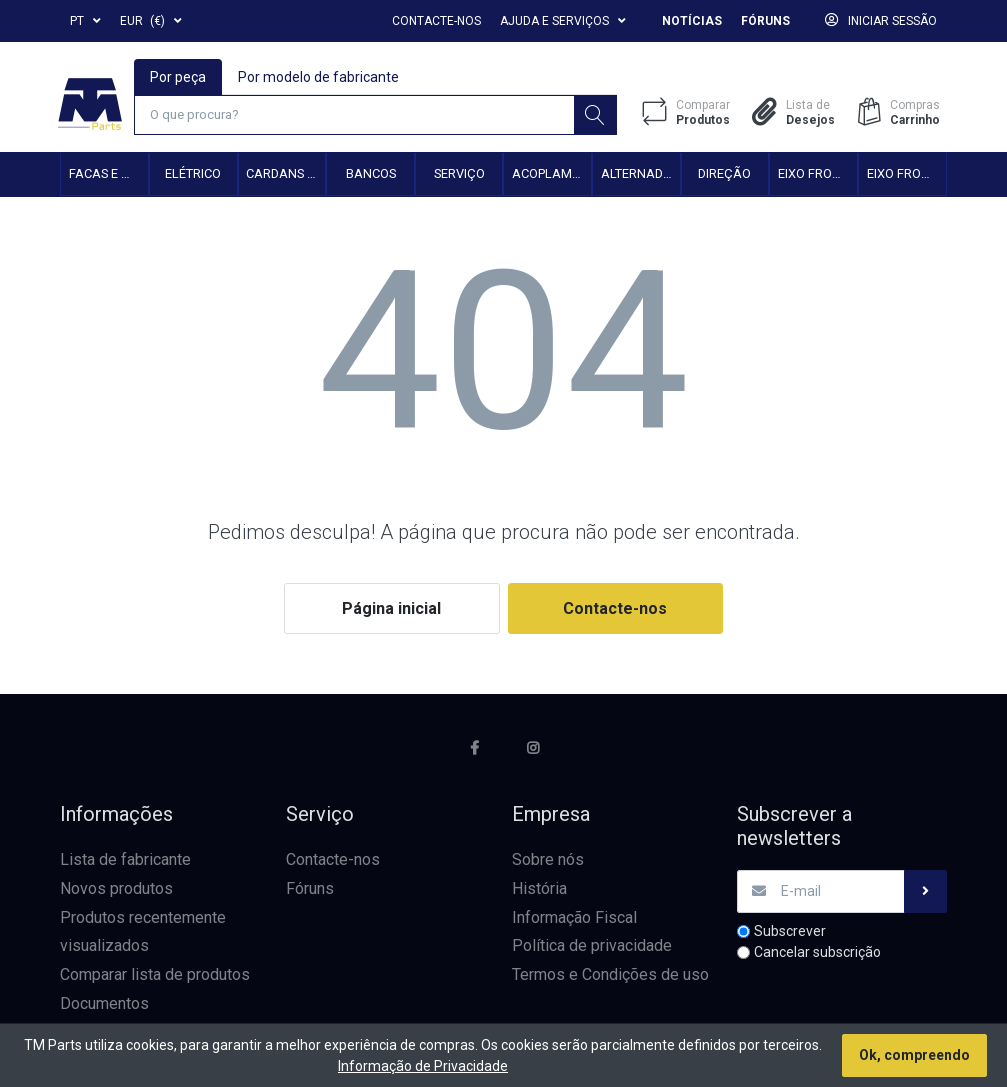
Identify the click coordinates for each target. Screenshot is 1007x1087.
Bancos (371, 174)
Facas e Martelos (108, 174)
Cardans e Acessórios (285, 174)
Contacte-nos (436, 21)
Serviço (459, 174)
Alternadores (640, 174)
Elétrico (193, 174)
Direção (724, 174)
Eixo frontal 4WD (906, 174)
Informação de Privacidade (423, 1066)
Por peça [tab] (178, 76)
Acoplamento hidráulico (551, 174)
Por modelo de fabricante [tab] (318, 76)
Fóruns (765, 21)
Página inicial (391, 609)
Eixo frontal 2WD (817, 174)
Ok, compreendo (914, 1055)
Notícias (692, 21)
